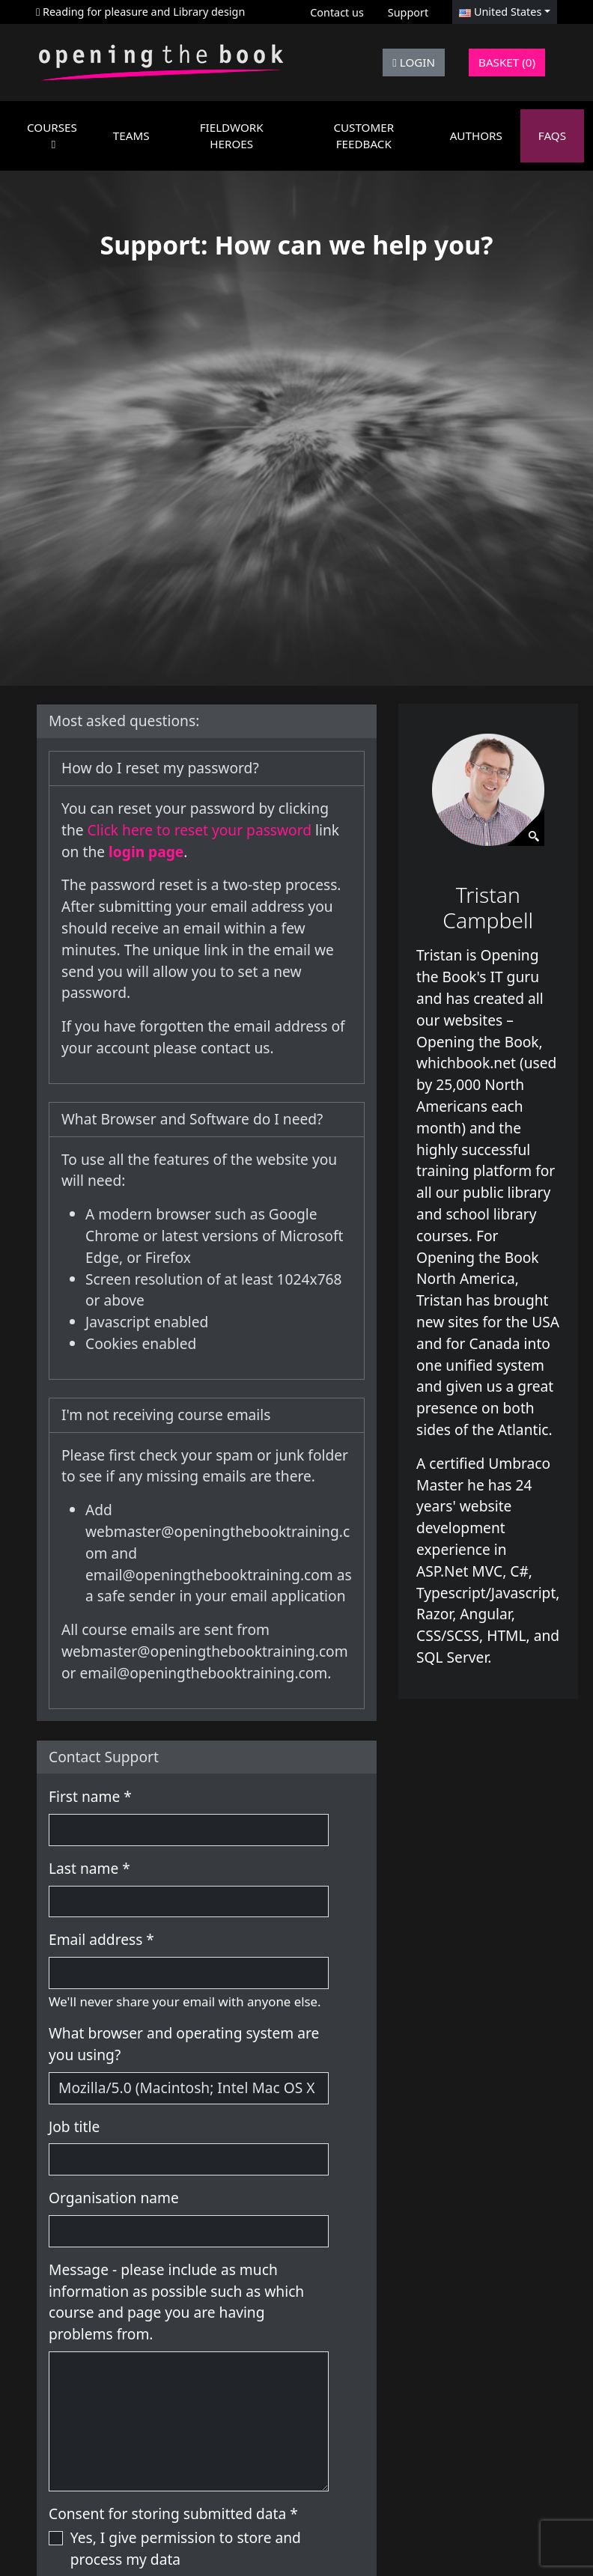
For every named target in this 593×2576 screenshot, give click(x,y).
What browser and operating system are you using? (184, 2044)
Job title (74, 2126)
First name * (90, 1796)
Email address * (101, 1939)
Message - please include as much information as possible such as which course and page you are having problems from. (176, 2301)
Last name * (89, 1868)
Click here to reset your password (201, 830)
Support (408, 12)
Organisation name (114, 2197)
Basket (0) (506, 62)
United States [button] (500, 11)
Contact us (337, 12)
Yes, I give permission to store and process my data (185, 2548)
